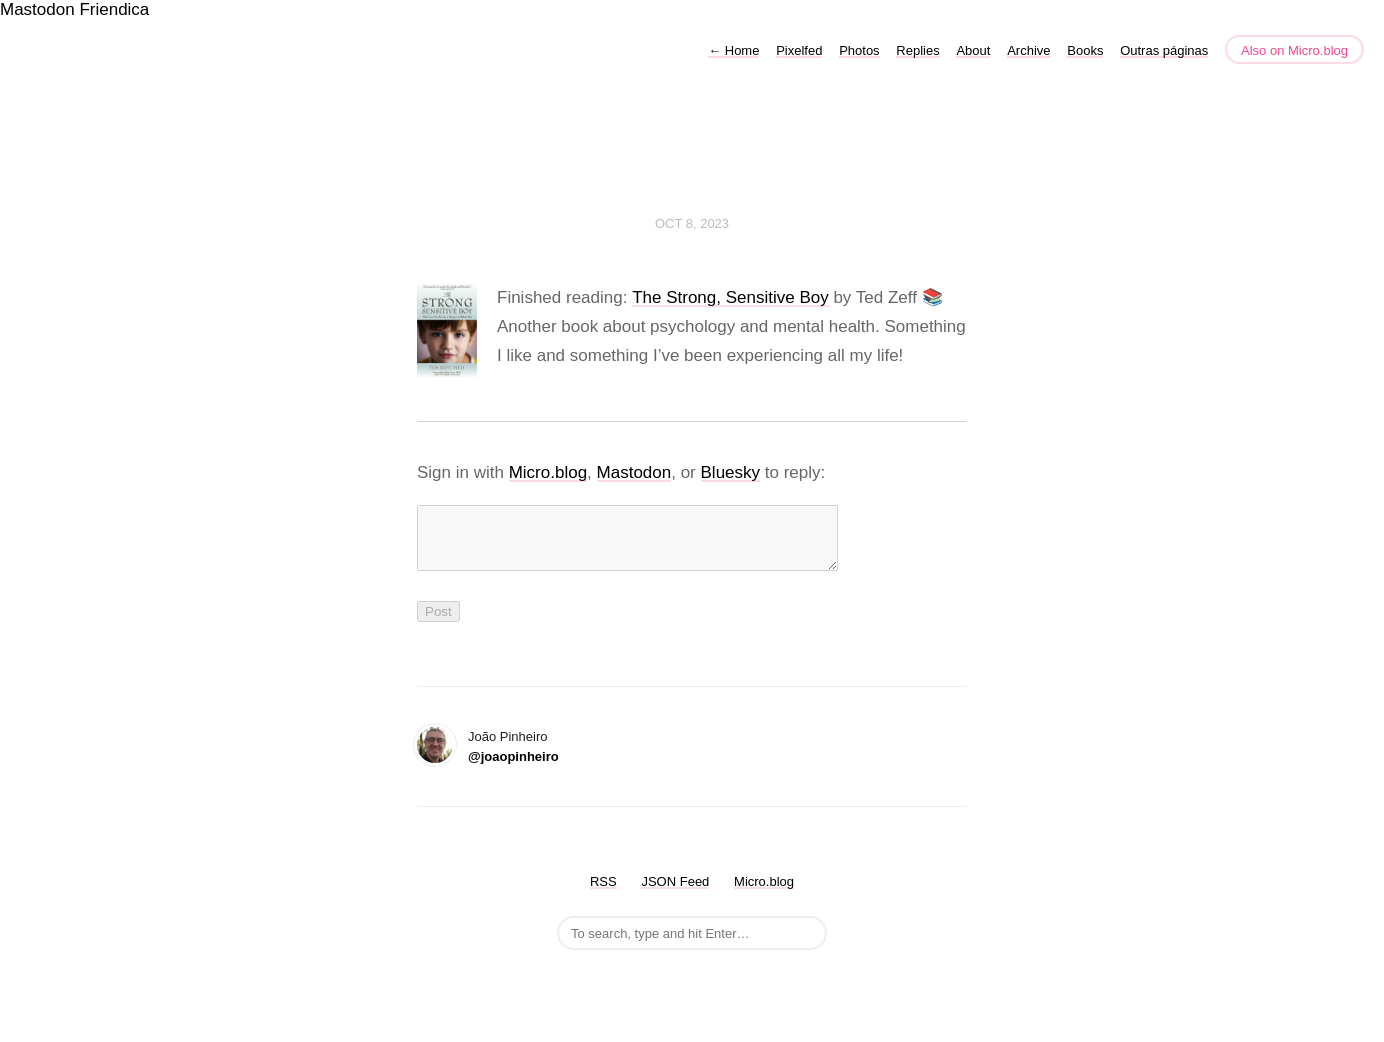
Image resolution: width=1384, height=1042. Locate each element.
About (973, 50)
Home (733, 50)
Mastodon (37, 9)
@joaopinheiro (513, 768)
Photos (859, 50)
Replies (917, 50)
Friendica (114, 9)
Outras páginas (1164, 50)
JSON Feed (675, 893)
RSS (603, 893)
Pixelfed (799, 50)
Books (1085, 50)
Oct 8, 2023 (692, 223)
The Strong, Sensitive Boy (730, 297)
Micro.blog (548, 472)
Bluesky (731, 472)
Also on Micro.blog (1294, 50)
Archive (1028, 50)
